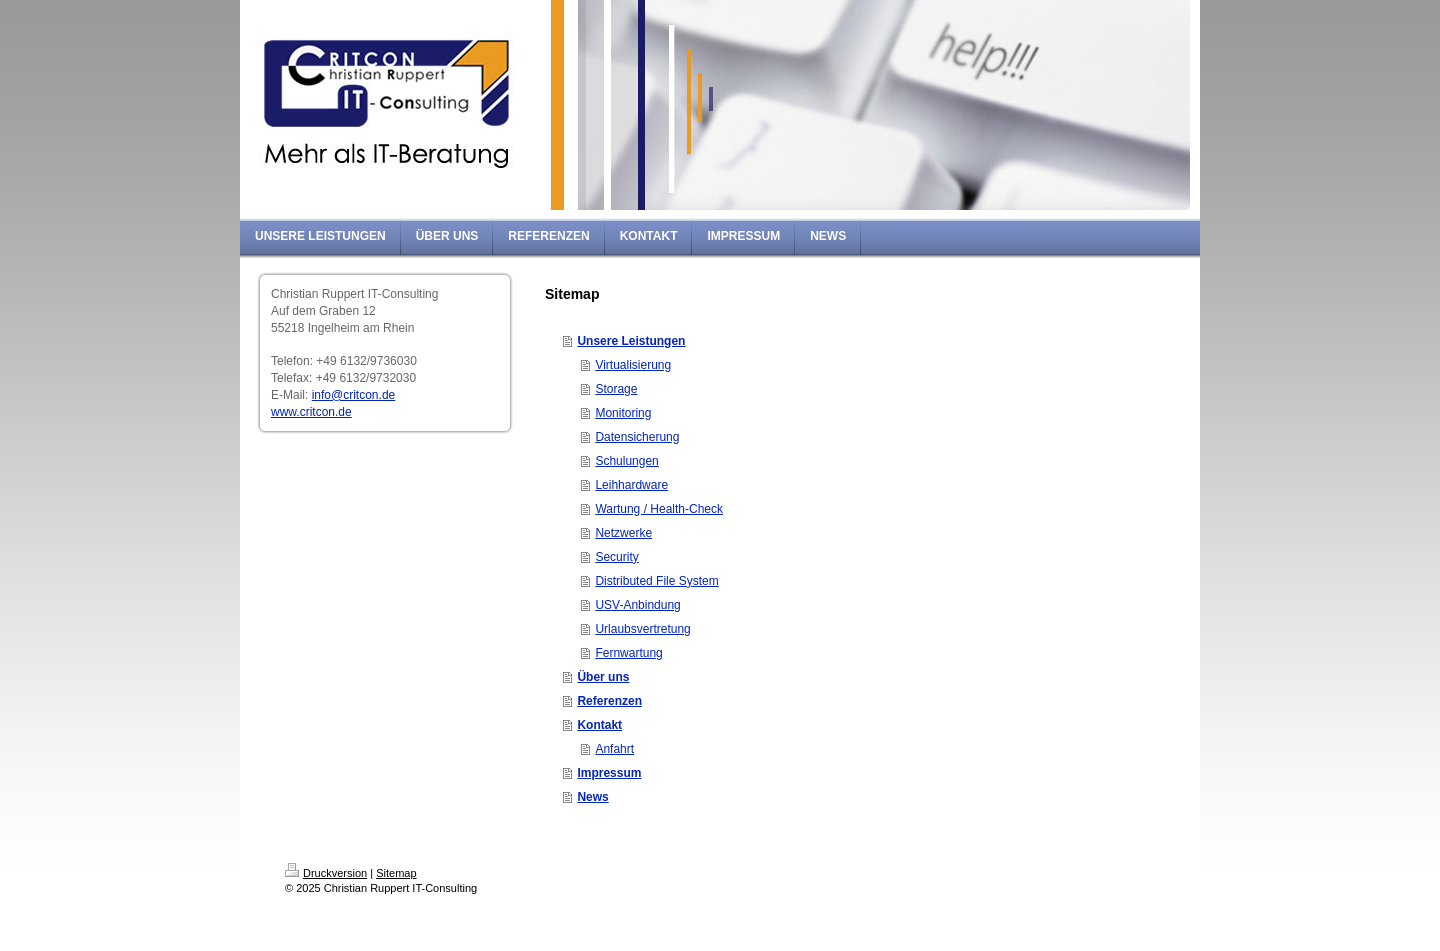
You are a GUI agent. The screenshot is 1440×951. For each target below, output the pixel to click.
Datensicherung (637, 437)
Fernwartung (628, 653)
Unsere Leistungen (631, 341)
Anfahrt (614, 749)
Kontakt (599, 725)
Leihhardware (631, 485)
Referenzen (609, 701)
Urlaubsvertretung (642, 629)
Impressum (609, 773)
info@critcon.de (354, 395)
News (592, 797)
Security (616, 557)
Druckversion (326, 873)
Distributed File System (656, 581)
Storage (616, 389)
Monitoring (623, 413)
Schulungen (626, 461)
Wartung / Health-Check (659, 509)
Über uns (603, 677)
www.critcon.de (311, 412)
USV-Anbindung (637, 605)
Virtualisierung (633, 365)
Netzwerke (623, 533)
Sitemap (396, 873)
